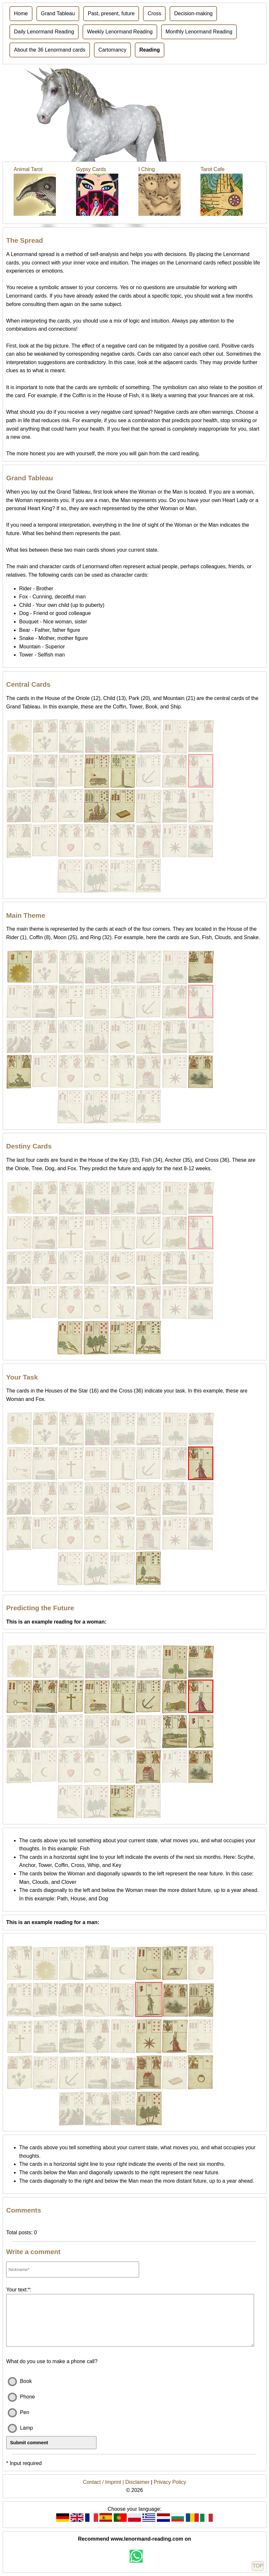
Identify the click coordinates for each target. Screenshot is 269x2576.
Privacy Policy (170, 2482)
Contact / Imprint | (104, 2482)
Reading (149, 50)
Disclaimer (137, 2482)
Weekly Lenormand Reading (120, 31)
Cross (154, 13)
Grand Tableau (58, 13)
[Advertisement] (134, 112)
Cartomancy (112, 50)
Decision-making (193, 13)
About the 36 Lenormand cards (49, 50)
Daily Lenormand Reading (44, 31)
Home (21, 13)
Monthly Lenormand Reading (199, 31)
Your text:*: (19, 2289)
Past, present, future (111, 13)
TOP (257, 2566)
